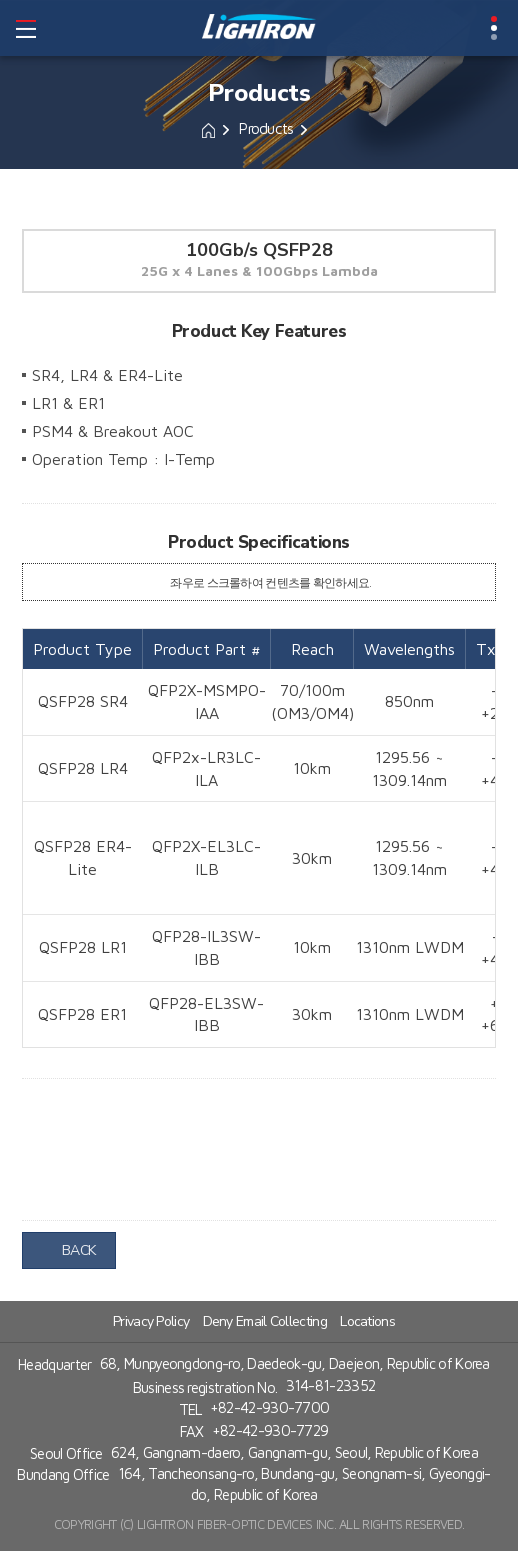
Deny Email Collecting (265, 1318)
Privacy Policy (151, 1318)
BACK (69, 1249)
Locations (367, 1318)
